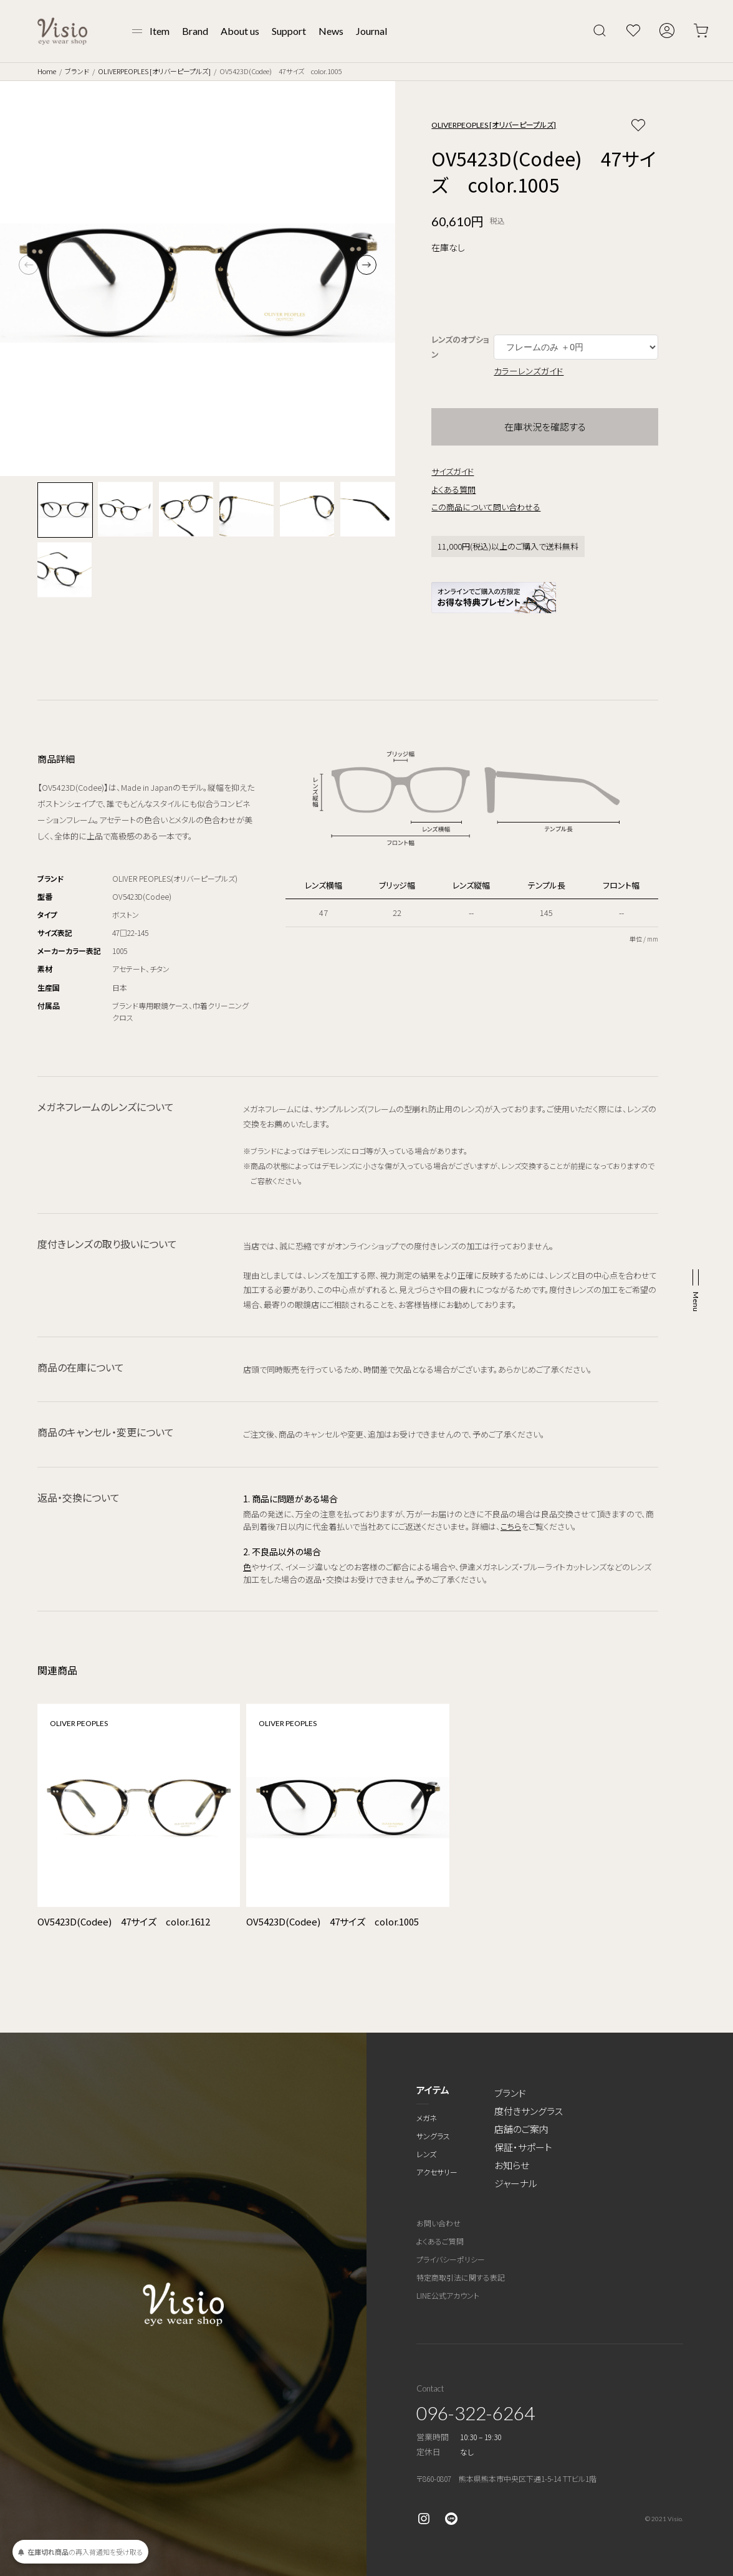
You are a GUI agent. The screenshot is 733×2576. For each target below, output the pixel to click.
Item (160, 31)
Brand (195, 31)
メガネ (426, 2117)
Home (46, 71)
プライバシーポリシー (450, 2259)
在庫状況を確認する (545, 426)
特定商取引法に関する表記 (460, 2277)
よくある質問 (453, 489)
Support (289, 31)
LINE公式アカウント (447, 2295)
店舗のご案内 (521, 2128)
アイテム (432, 2089)
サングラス (433, 2135)
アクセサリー (437, 2172)
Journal (371, 31)
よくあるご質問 (440, 2241)
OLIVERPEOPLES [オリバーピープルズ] (154, 71)
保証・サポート (523, 2147)
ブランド (77, 71)
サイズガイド (452, 471)
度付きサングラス (528, 2110)
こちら (511, 1526)
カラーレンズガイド (528, 371)
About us (240, 31)
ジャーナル (515, 2183)
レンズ (426, 2154)
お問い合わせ (438, 2223)
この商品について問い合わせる (485, 507)
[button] (366, 265)
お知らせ (511, 2165)
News (331, 31)
